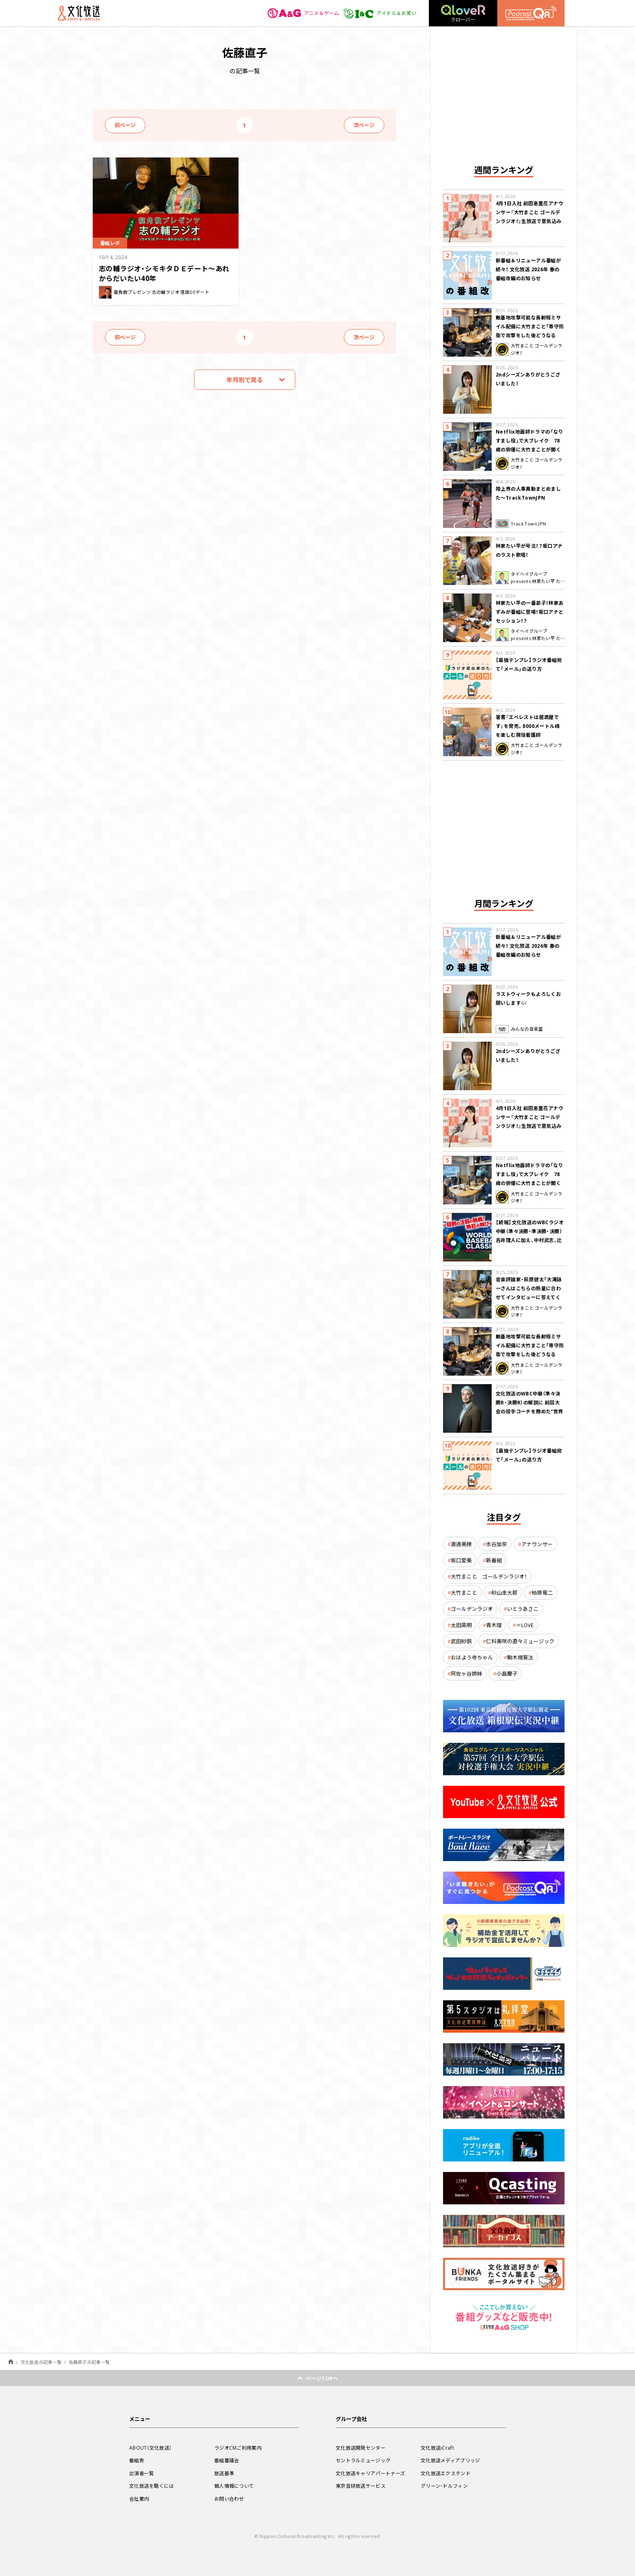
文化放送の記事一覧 (41, 2362)
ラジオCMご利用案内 (238, 2447)
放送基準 (224, 2473)
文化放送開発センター (361, 2447)
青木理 (494, 1625)
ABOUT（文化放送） (150, 2447)
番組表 (136, 2460)
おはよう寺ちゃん (472, 1657)
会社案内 (139, 2498)
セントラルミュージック (363, 2460)
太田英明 (461, 1625)
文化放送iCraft (437, 2447)
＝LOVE (525, 1625)
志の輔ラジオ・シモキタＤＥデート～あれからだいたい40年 (164, 273)
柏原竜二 (542, 1592)
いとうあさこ (523, 1608)
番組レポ (110, 243)
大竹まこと (464, 1592)
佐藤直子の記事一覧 (89, 2362)
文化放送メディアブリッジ (450, 2460)
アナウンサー (537, 1544)
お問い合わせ (229, 2498)
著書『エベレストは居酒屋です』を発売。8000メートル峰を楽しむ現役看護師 (528, 725)
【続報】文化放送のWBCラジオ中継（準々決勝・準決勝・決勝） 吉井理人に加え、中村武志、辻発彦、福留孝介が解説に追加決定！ (530, 1240)
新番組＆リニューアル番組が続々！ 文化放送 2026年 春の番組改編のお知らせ (528, 269)
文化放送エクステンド (446, 2473)
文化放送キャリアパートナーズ (370, 2473)
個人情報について (234, 2485)
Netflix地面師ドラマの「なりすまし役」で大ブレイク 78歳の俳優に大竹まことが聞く (529, 440)
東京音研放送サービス (361, 2485)
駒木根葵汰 (520, 1657)
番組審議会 (226, 2460)
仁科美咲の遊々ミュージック (520, 1641)
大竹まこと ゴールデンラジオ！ (489, 1576)
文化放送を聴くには (151, 2485)
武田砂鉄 (461, 1641)
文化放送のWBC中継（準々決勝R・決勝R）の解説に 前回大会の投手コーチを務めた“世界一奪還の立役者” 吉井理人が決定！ (530, 1411)
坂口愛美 (461, 1560)
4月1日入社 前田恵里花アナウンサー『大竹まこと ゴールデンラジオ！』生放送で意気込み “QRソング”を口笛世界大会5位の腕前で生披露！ (529, 221)
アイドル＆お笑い (379, 13)
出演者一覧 (141, 2473)
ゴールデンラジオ (472, 1608)
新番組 (494, 1560)
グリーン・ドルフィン (444, 2485)
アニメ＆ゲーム (303, 13)
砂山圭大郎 (504, 1592)
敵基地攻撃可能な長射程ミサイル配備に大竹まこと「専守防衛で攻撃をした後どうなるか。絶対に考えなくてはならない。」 (530, 335)
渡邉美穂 (461, 1544)
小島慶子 (507, 1673)
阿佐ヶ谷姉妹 (466, 1673)
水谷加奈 (496, 1544)
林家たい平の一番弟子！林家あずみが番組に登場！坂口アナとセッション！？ (530, 611)
